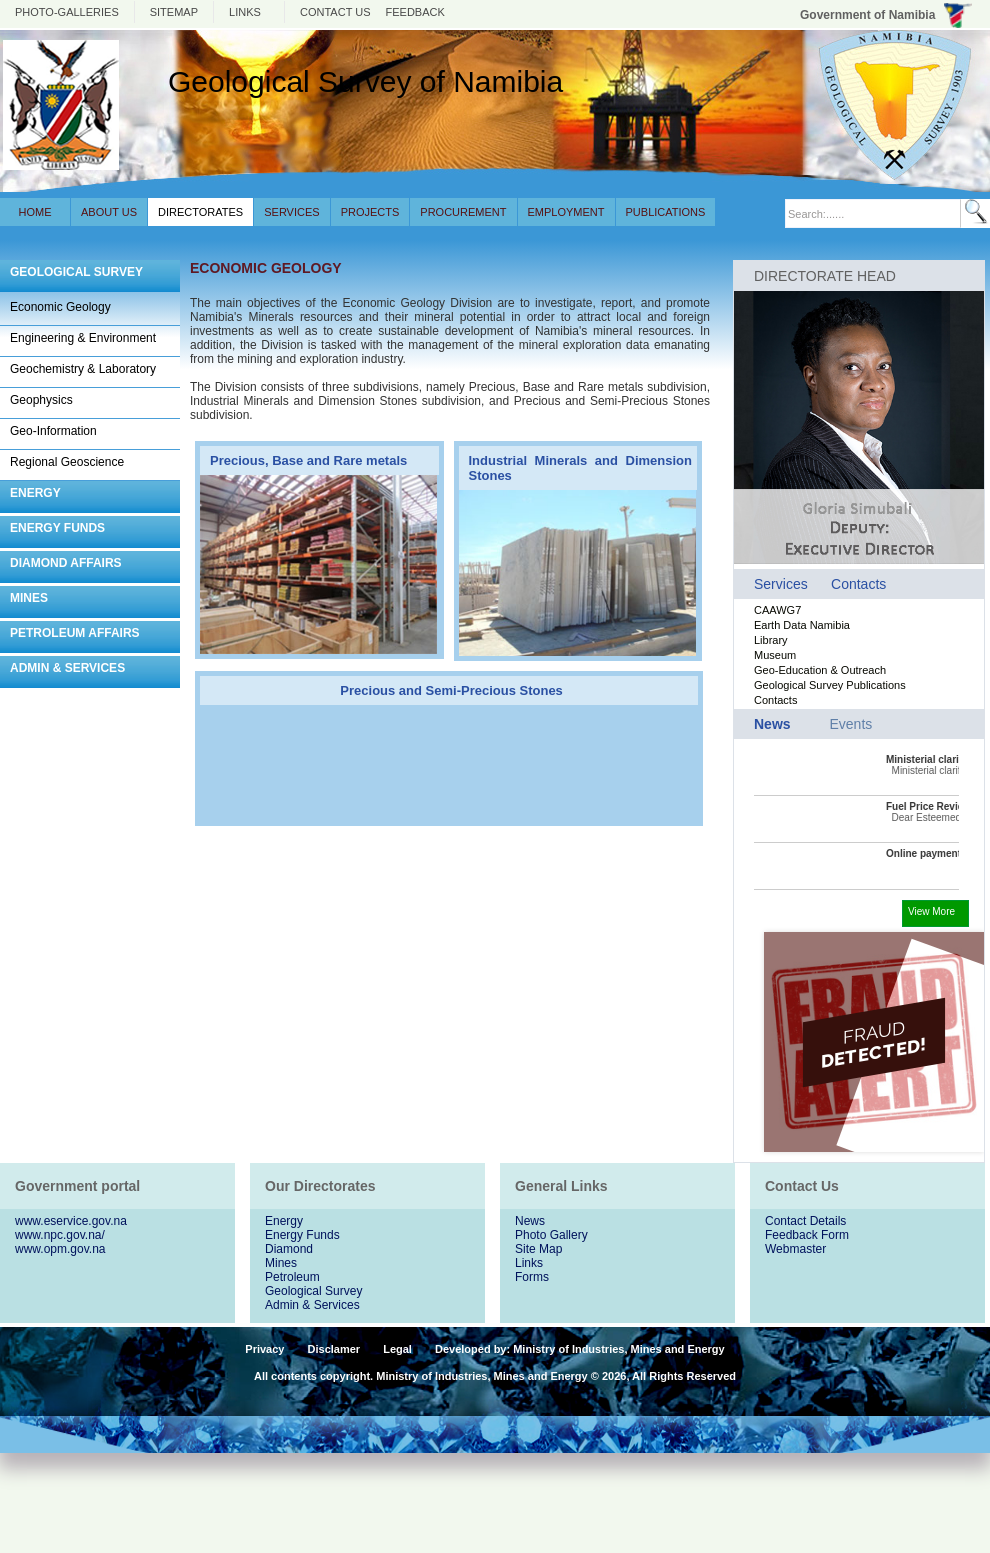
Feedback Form (807, 1235)
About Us (109, 212)
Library (771, 640)
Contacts (858, 584)
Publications (666, 212)
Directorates (200, 212)
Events (850, 724)
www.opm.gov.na (60, 1249)
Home (35, 212)
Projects (370, 212)
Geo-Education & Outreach (820, 670)
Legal (397, 1349)
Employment (566, 212)
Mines (281, 1263)
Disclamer (334, 1349)
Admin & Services (312, 1305)
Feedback (415, 12)
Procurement (463, 212)
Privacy (264, 1349)
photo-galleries (67, 12)
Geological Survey (313, 1291)
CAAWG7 (777, 610)
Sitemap (174, 12)
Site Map (538, 1249)
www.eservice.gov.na (71, 1221)
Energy (284, 1221)
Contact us (335, 12)
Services (291, 212)
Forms (532, 1277)
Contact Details (805, 1221)
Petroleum (292, 1277)
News (530, 1221)
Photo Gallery (551, 1235)
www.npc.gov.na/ (60, 1235)
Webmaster (795, 1249)
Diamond (289, 1249)
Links (245, 12)
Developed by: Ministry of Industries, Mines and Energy (580, 1349)
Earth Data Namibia (802, 625)
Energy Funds (302, 1235)
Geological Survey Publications (830, 685)
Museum (775, 655)
